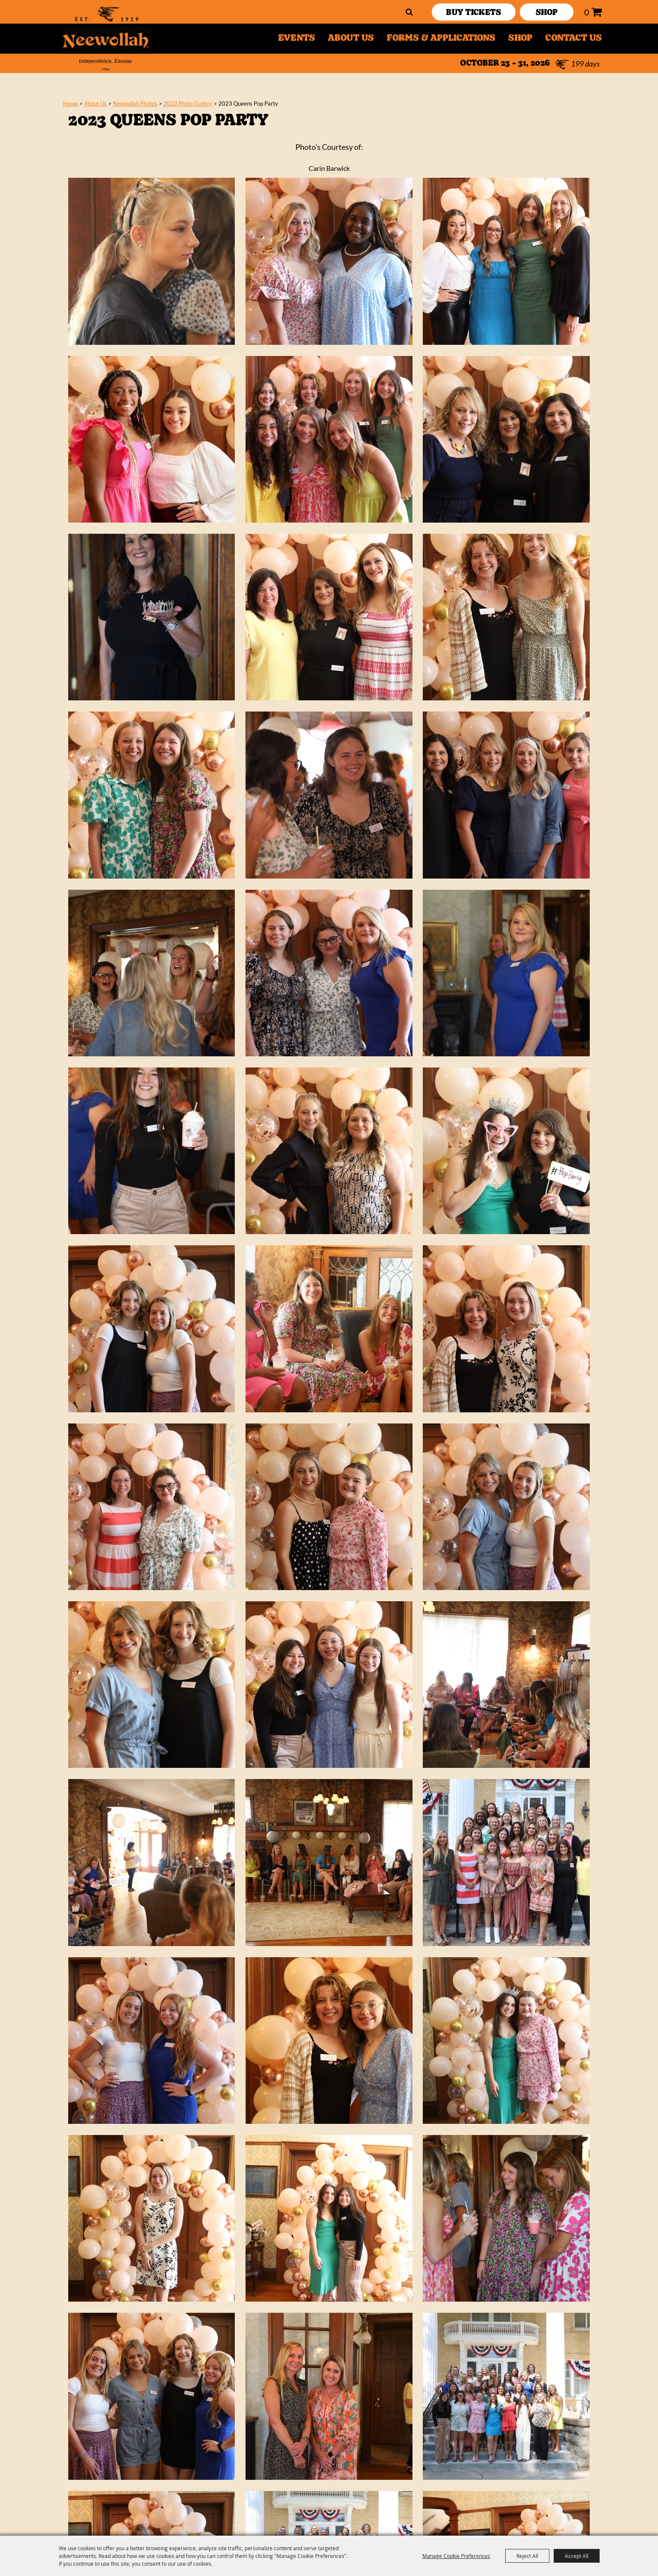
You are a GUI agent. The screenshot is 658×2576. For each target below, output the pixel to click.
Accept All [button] (576, 2555)
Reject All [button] (527, 2555)
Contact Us (573, 38)
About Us (351, 38)
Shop (520, 38)
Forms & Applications (441, 38)
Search (409, 12)
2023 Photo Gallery (188, 103)
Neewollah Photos (135, 103)
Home (70, 103)
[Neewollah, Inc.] (106, 38)
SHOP (547, 13)
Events (296, 38)
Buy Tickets (473, 13)
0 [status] (586, 12)
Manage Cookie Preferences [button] (456, 2555)
